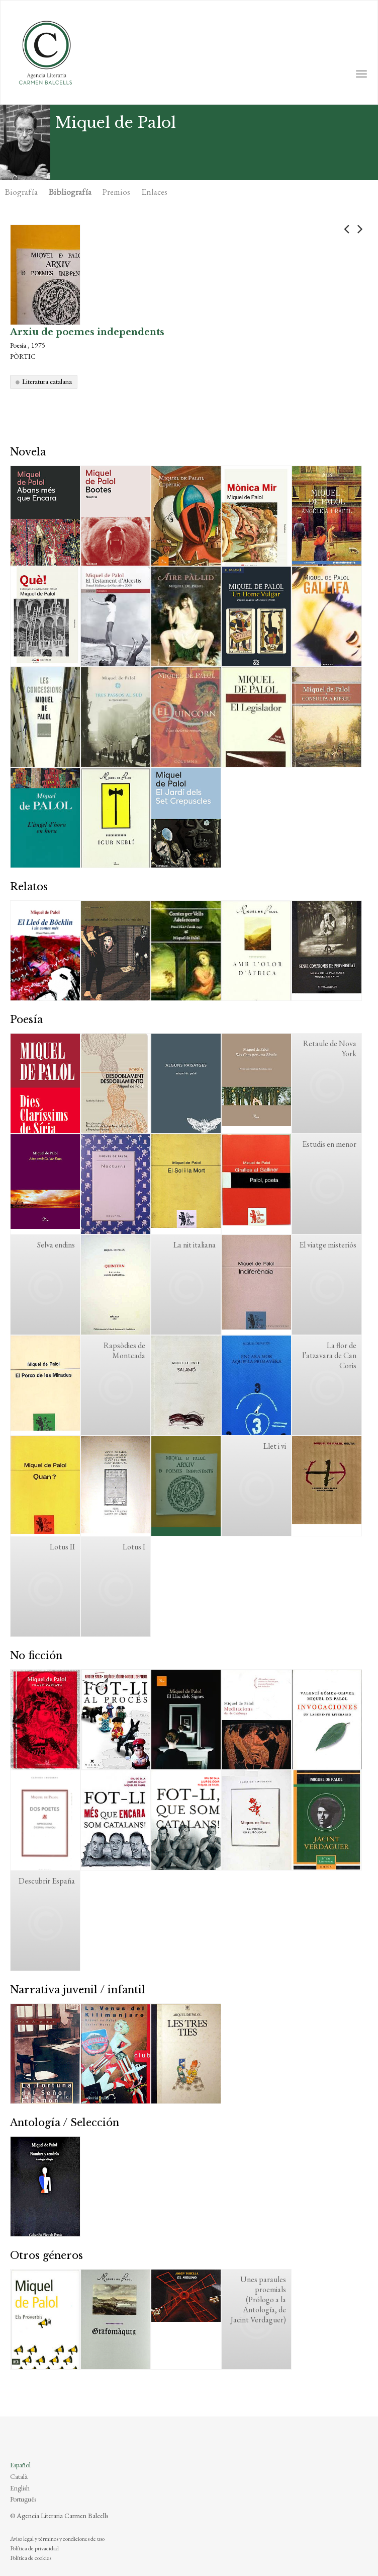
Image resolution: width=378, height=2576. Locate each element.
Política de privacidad (34, 2548)
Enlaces (154, 191)
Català (19, 2476)
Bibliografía (70, 191)
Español (20, 2464)
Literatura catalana (47, 381)
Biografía (21, 191)
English (20, 2487)
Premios (116, 191)
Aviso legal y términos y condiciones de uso (57, 2539)
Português (23, 2499)
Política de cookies (30, 2558)
